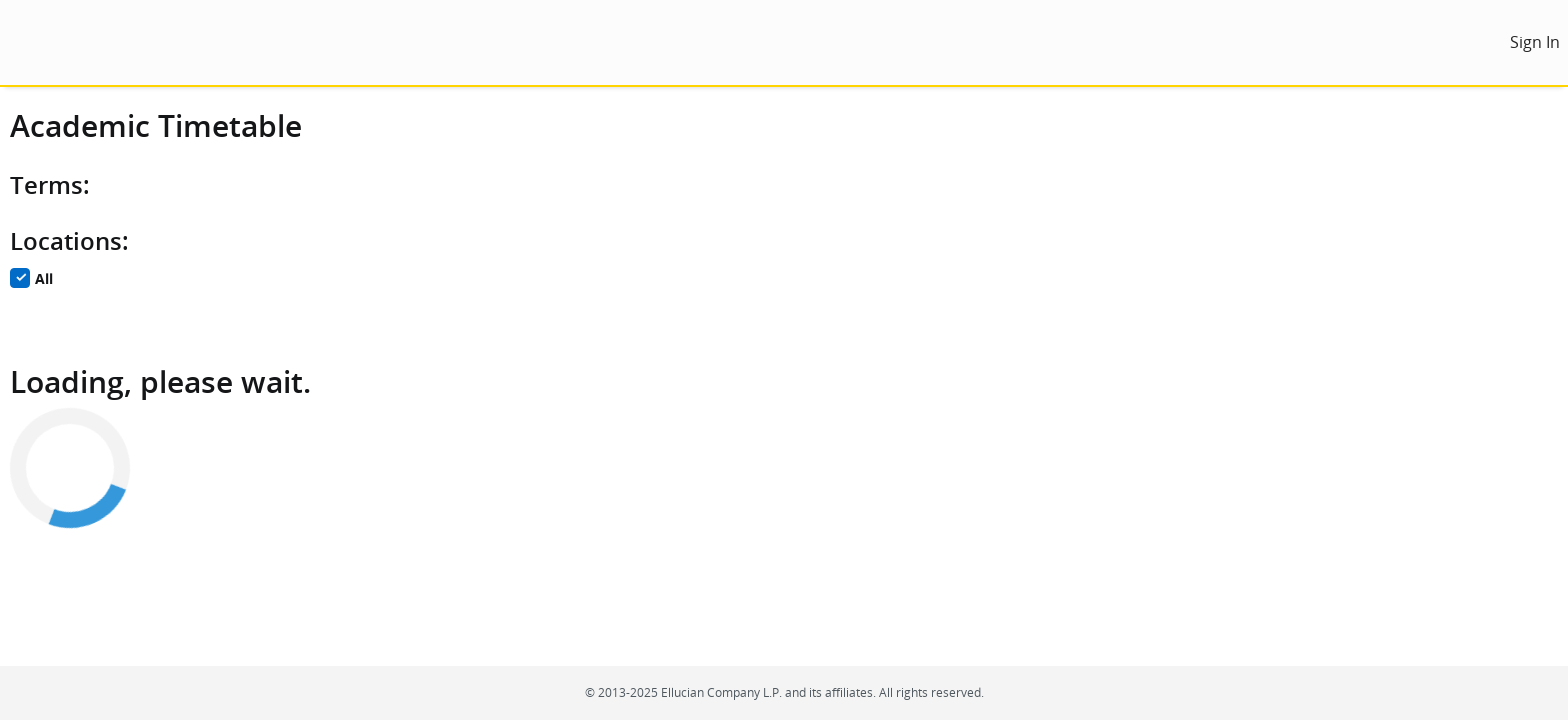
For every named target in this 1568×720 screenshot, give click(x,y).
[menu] (28, 42)
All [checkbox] (44, 279)
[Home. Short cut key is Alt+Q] (182, 42)
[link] (1535, 42)
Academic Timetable (156, 125)
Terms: (50, 185)
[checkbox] (20, 278)
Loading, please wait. (160, 381)
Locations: (69, 241)
